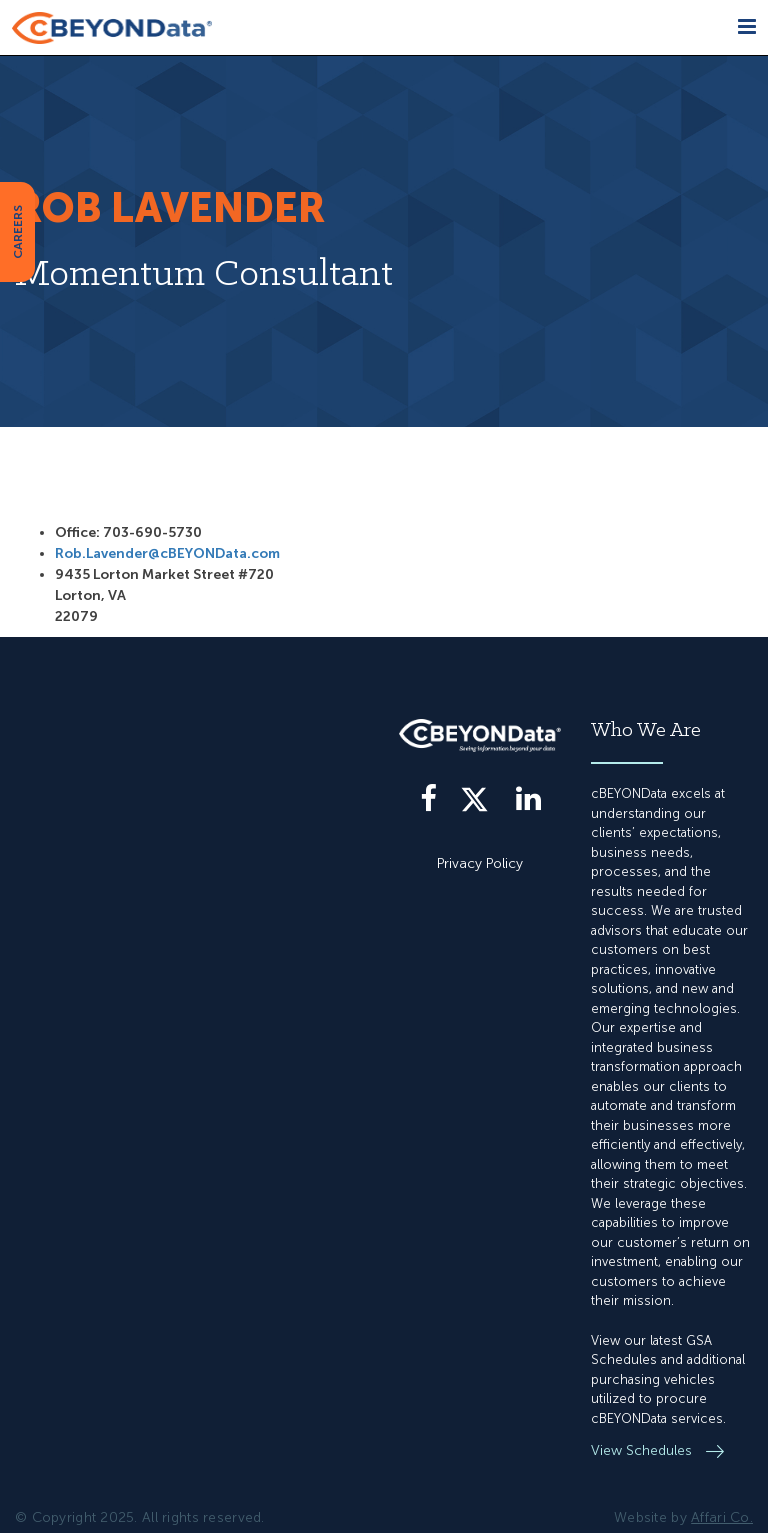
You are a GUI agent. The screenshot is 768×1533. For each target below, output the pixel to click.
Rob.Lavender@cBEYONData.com (167, 553)
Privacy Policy (480, 863)
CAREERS (18, 232)
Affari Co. (722, 1517)
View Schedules (643, 1450)
